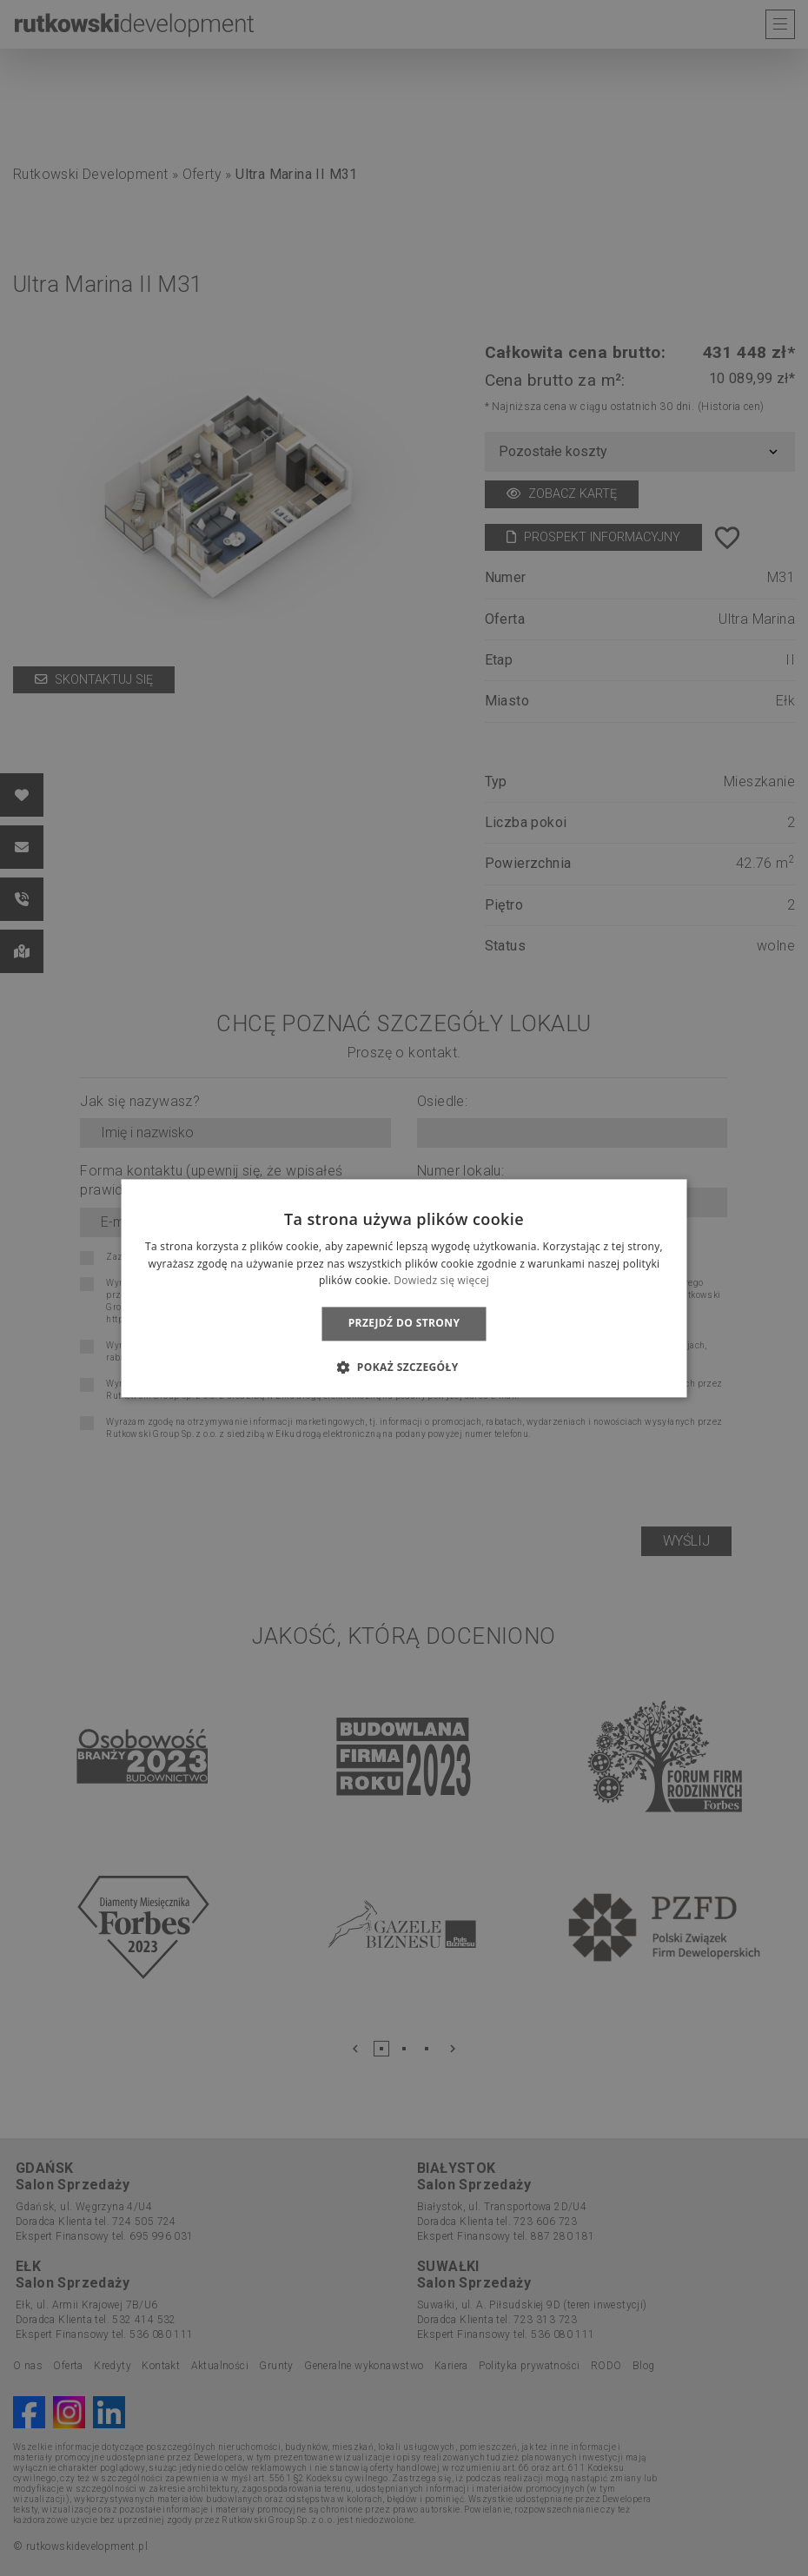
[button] (403, 1366)
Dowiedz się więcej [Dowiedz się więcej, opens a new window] (441, 1281)
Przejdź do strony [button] (404, 1323)
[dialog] (404, 1288)
